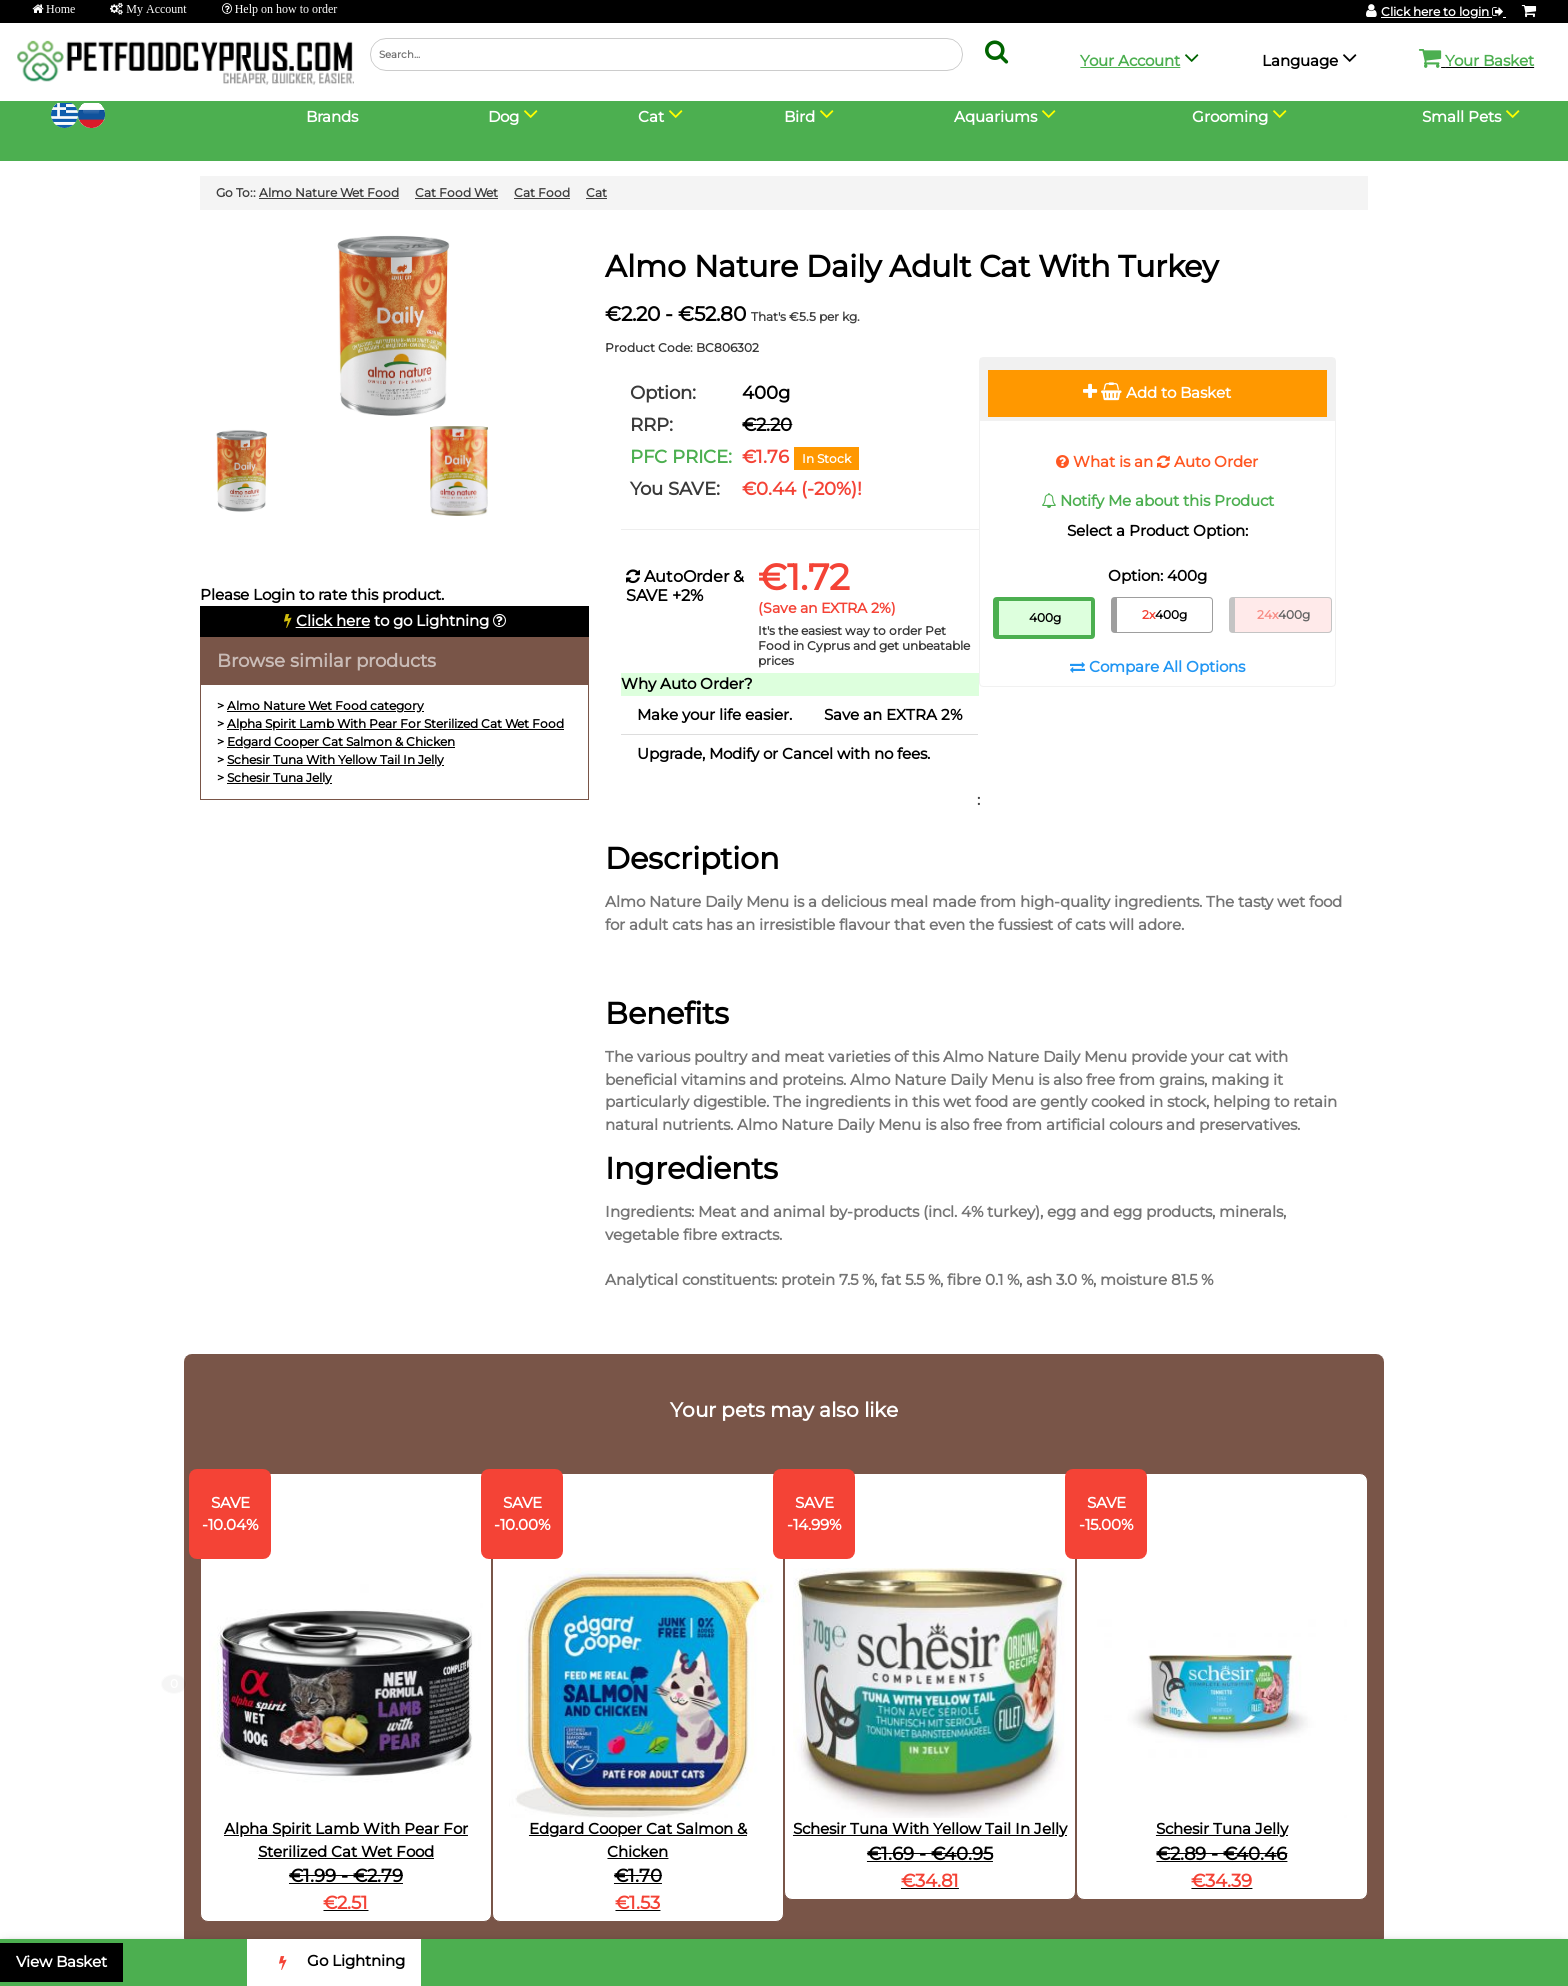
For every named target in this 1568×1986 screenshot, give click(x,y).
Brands (332, 116)
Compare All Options (1157, 666)
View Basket (61, 1961)
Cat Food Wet (456, 192)
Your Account (1130, 60)
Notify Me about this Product (1157, 500)
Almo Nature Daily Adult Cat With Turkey (911, 266)
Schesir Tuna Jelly (279, 777)
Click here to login (1443, 11)
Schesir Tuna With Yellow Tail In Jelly (335, 759)
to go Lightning (392, 620)
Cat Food (542, 192)
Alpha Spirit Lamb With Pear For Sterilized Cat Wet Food (395, 723)
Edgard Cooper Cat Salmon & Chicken (341, 741)
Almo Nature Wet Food (329, 192)
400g (1045, 617)
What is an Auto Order (1157, 461)
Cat (596, 192)
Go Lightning (334, 1962)
